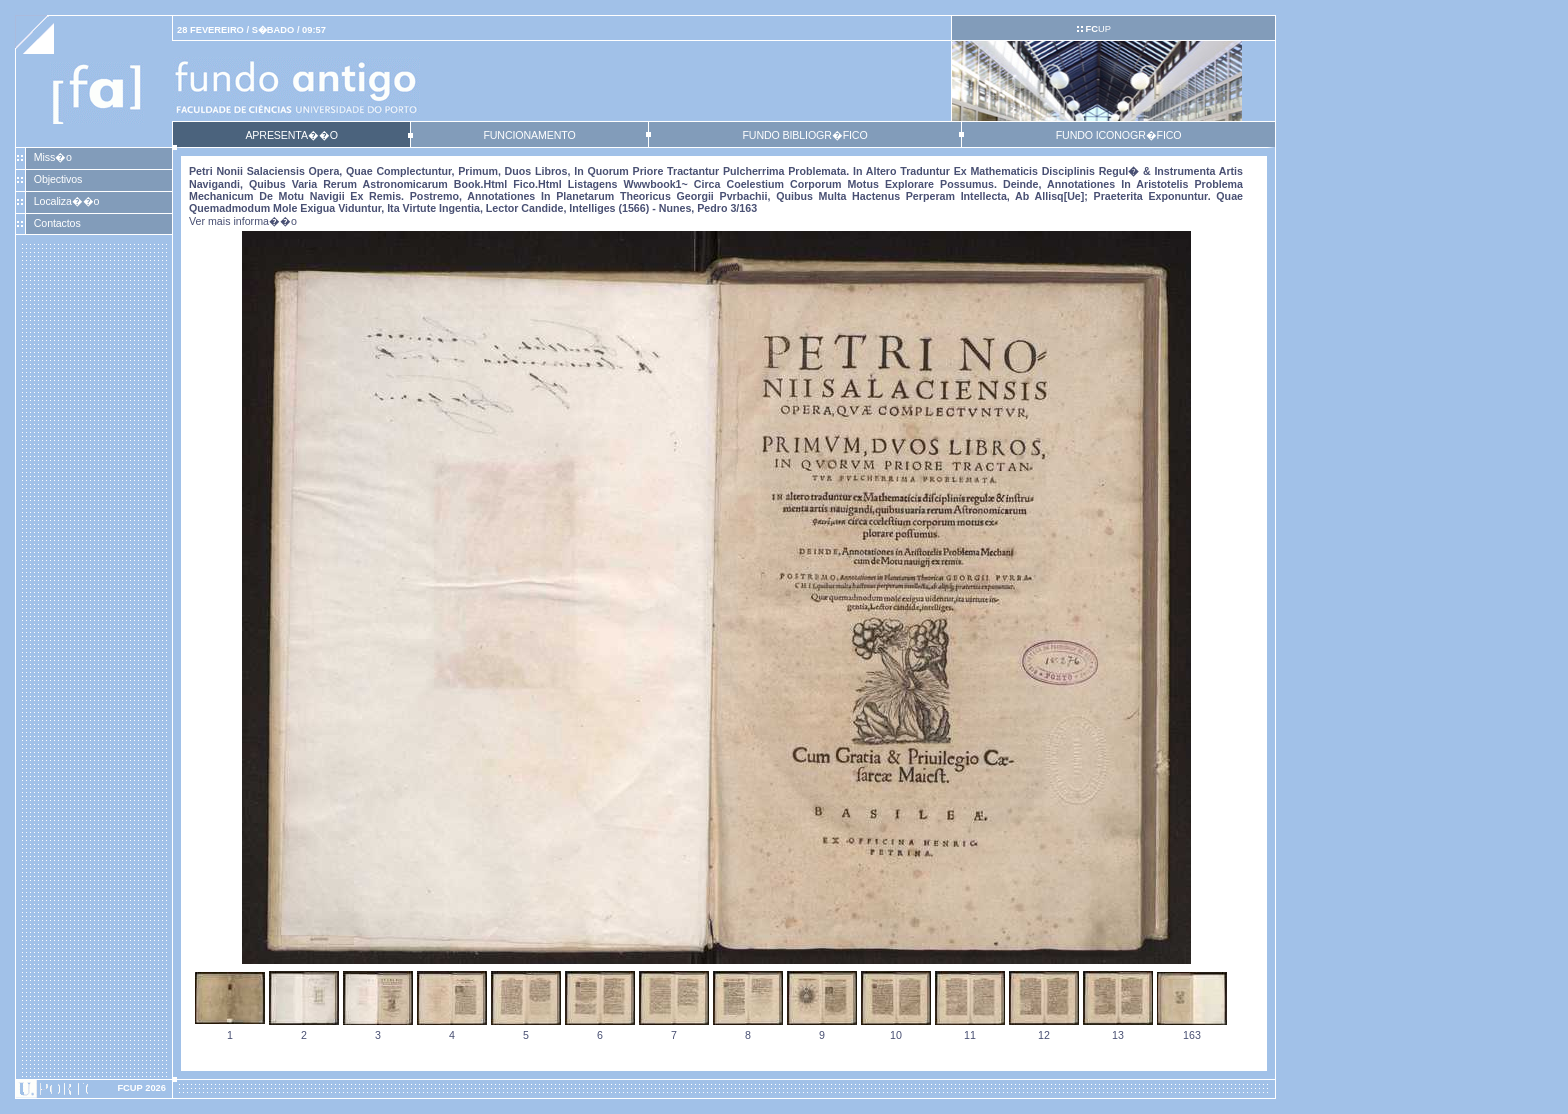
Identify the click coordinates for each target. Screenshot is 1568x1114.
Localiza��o (67, 201)
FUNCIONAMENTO (529, 135)
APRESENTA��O (291, 135)
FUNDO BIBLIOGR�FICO (804, 135)
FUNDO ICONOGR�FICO (1119, 135)
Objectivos (58, 179)
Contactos (57, 223)
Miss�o (53, 157)
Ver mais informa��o (243, 221)
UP (1097, 29)
